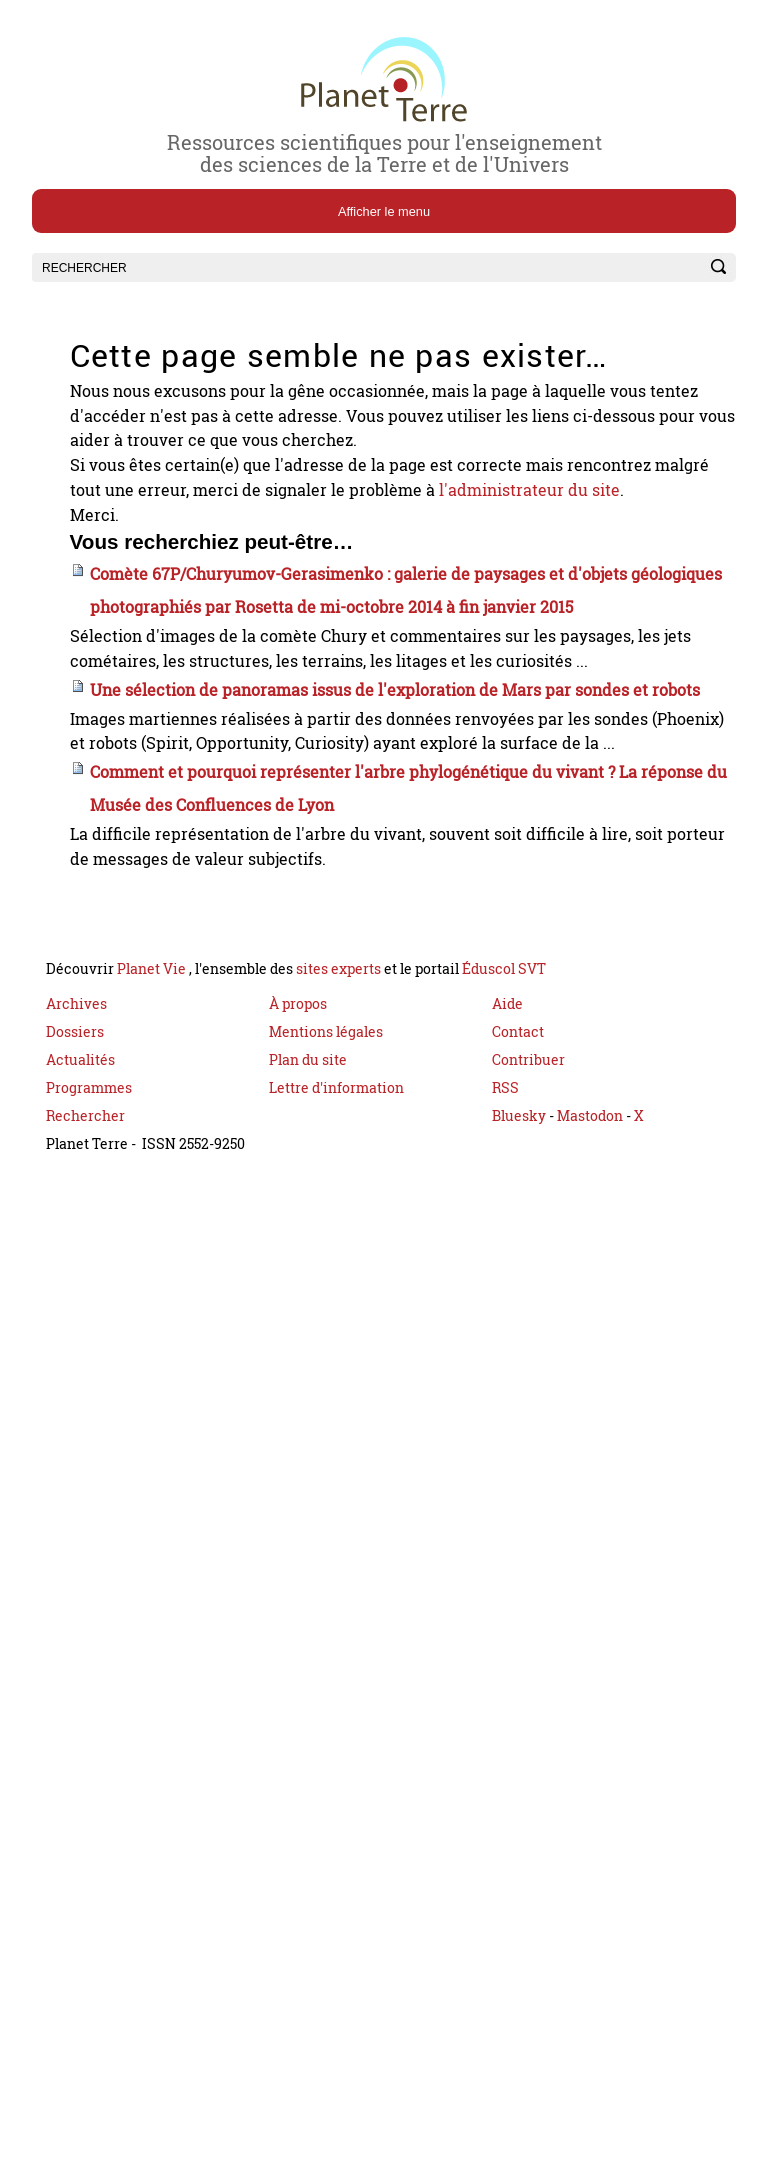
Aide (507, 1132)
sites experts (338, 1097)
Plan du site (308, 1188)
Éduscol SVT (504, 1097)
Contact (518, 1160)
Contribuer (528, 1188)
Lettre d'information (336, 1216)
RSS (505, 1216)
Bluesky (519, 1244)
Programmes (89, 1216)
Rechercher (85, 1244)
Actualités (80, 1188)
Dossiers (75, 1160)
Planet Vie (153, 1097)
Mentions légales (326, 1160)
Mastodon (591, 1244)
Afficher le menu (384, 211)
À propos (298, 1132)
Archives (76, 1132)
